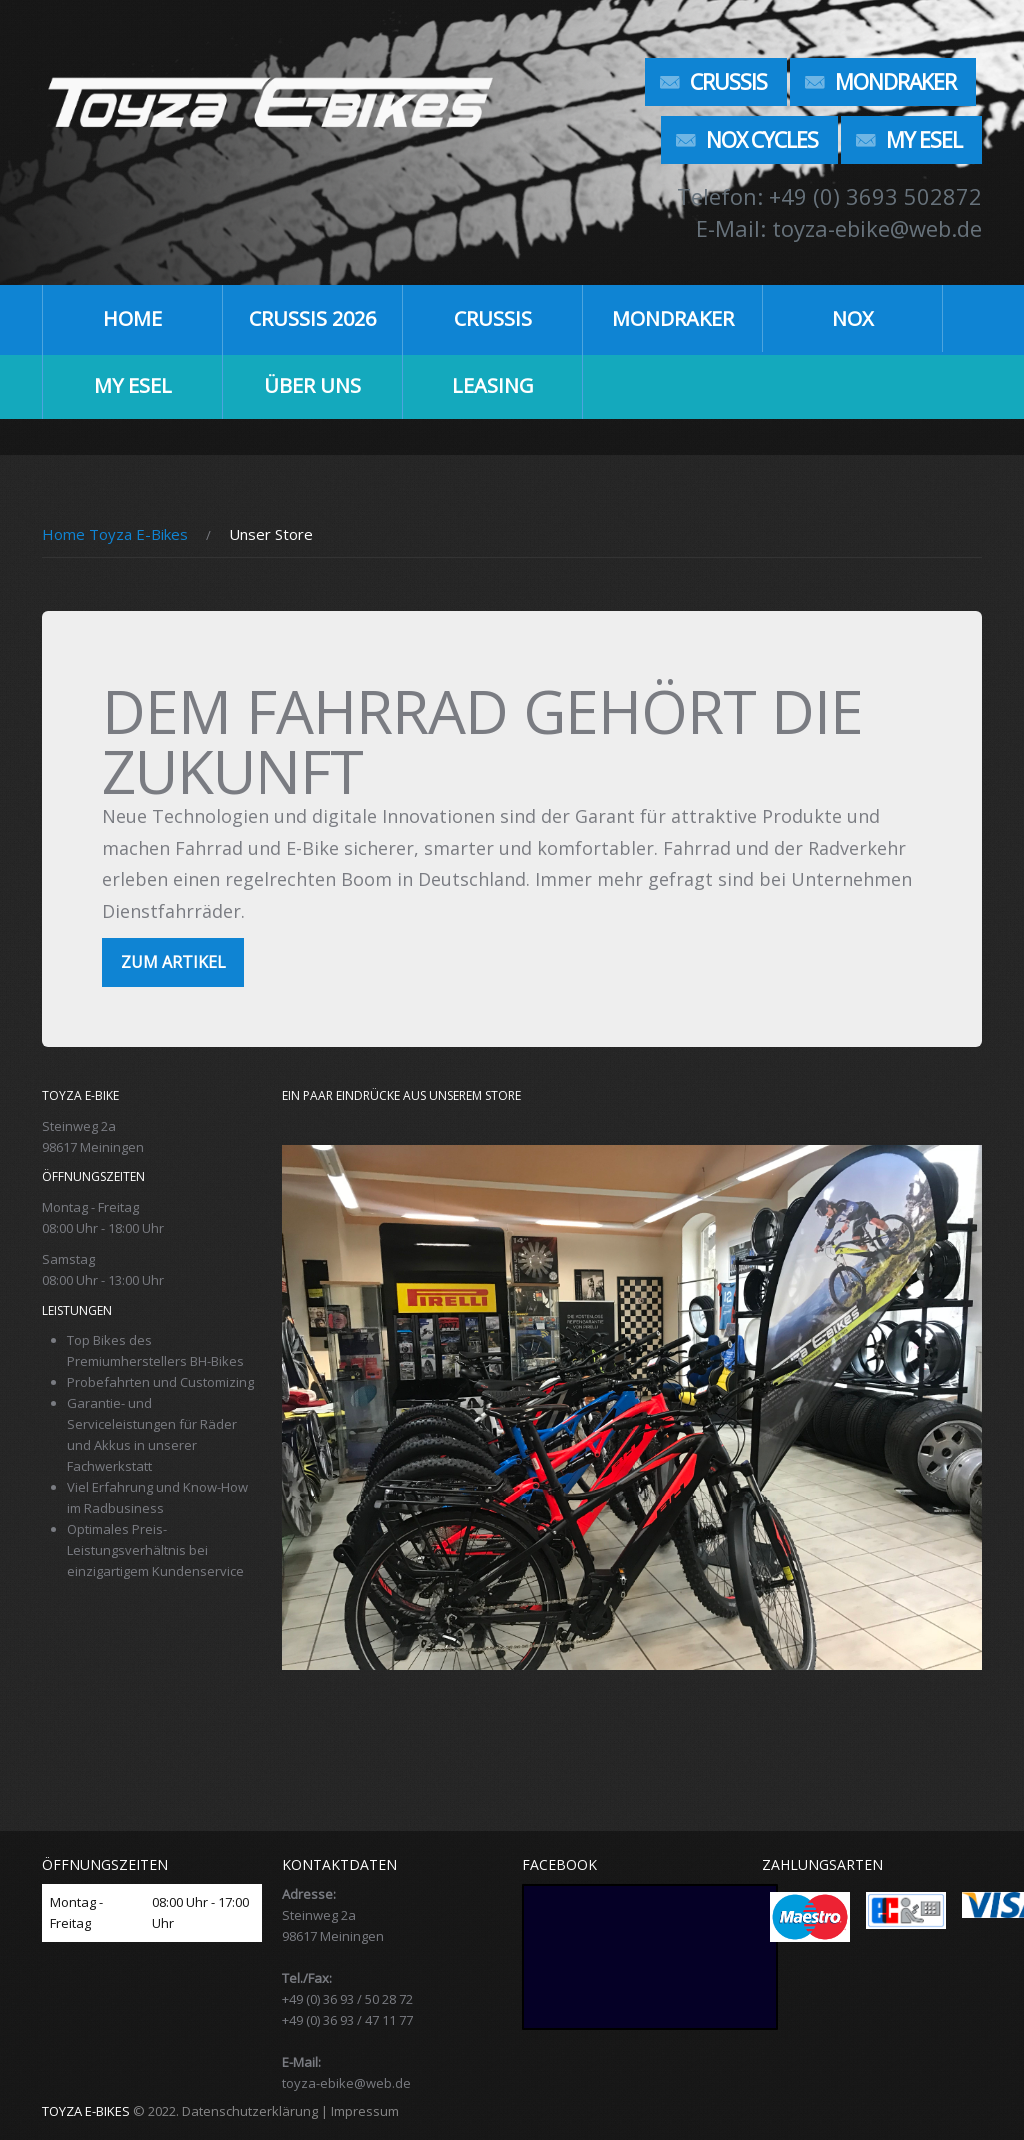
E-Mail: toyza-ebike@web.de (839, 228)
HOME (132, 318)
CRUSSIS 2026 (312, 318)
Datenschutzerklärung (250, 2111)
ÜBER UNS (312, 385)
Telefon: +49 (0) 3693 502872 (829, 196)
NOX (853, 318)
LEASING (493, 385)
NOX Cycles (762, 140)
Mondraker (895, 82)
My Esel (924, 140)
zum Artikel (173, 962)
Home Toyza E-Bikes (115, 534)
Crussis (728, 82)
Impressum (365, 2111)
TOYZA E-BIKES (86, 2111)
